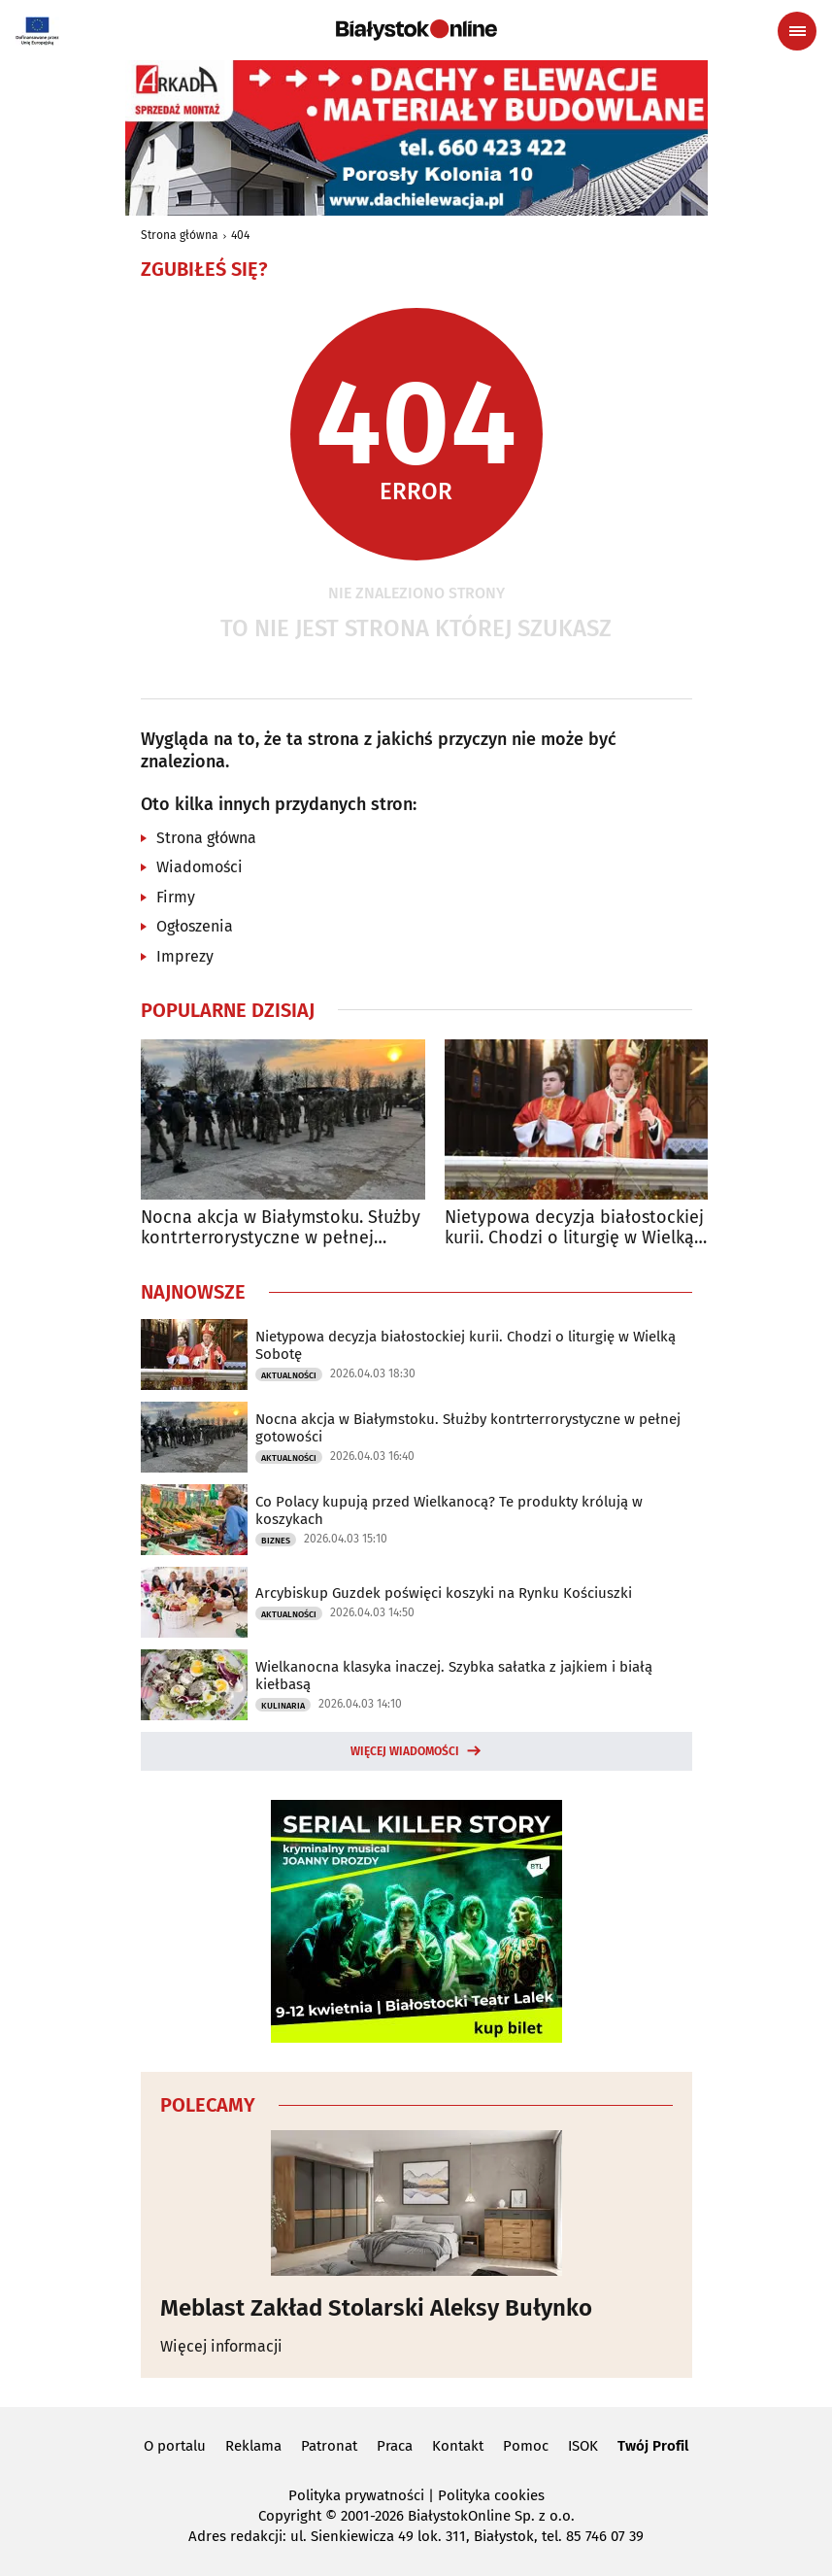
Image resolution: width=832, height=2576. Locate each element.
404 (240, 235)
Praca (395, 2446)
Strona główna (179, 235)
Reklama (253, 2446)
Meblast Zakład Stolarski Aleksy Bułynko (376, 2308)
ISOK (583, 2446)
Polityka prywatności (356, 2495)
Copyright (289, 2516)
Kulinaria (283, 1706)
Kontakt (457, 2446)
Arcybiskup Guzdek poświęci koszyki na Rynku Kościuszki (443, 1593)
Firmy (175, 897)
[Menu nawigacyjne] (797, 31)
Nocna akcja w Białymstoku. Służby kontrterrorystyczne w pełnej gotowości (280, 1228)
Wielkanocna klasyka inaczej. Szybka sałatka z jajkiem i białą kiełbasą (453, 1675)
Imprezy (185, 956)
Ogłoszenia (194, 926)
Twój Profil (652, 2446)
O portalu (175, 2446)
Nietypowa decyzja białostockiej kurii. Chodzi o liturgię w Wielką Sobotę (574, 1228)
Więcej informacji (221, 2346)
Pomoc (526, 2446)
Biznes (275, 1540)
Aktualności (288, 1375)
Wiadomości (199, 867)
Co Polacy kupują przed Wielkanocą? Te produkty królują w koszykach (449, 1510)
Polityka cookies (491, 2495)
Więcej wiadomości (404, 1751)
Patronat (329, 2446)
